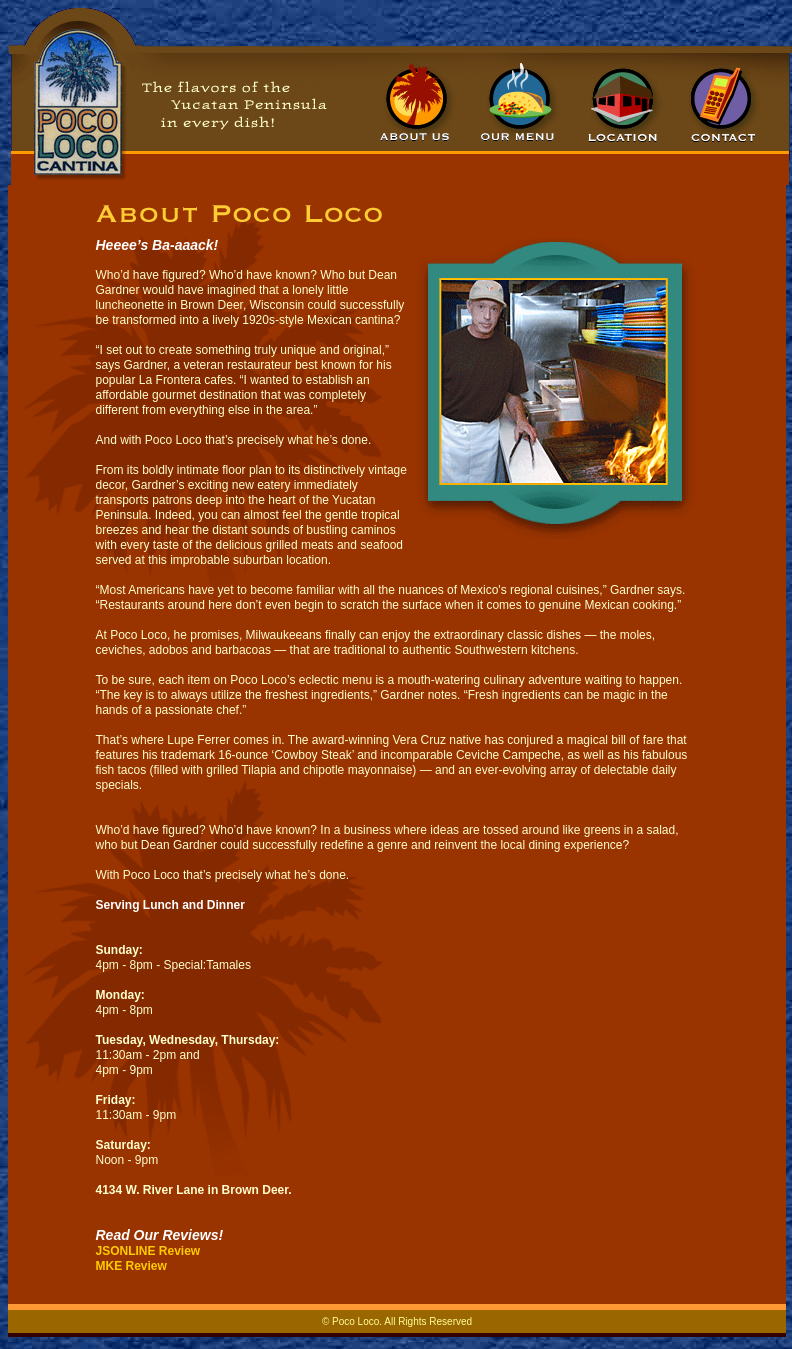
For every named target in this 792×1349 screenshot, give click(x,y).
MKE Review (131, 1266)
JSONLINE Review (148, 1251)
